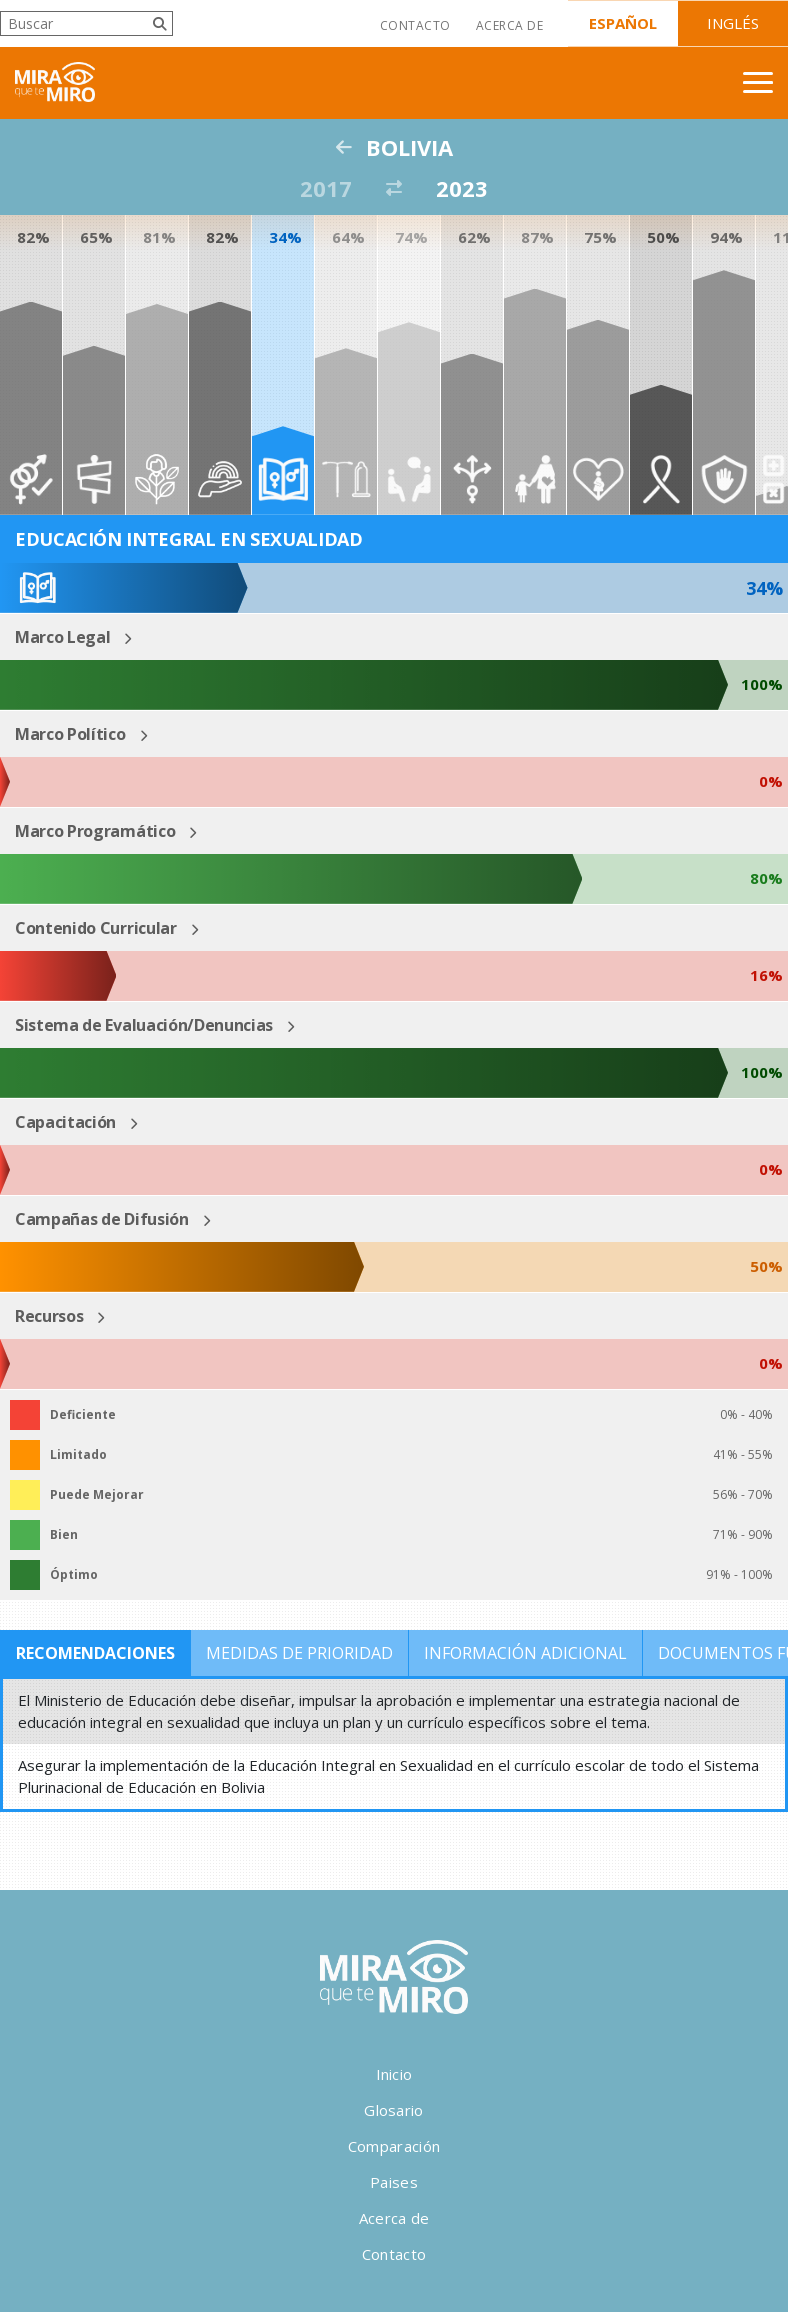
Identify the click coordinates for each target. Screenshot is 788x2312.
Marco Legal (62, 637)
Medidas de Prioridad (299, 1653)
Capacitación (65, 1122)
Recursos (49, 1316)
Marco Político (70, 734)
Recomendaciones (95, 1653)
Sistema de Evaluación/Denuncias (144, 1025)
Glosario (393, 2110)
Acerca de (509, 25)
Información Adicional (525, 1653)
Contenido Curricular (96, 928)
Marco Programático (95, 831)
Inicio (394, 2074)
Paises (394, 2182)
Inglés (733, 23)
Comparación (394, 2146)
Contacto (415, 25)
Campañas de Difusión (102, 1219)
